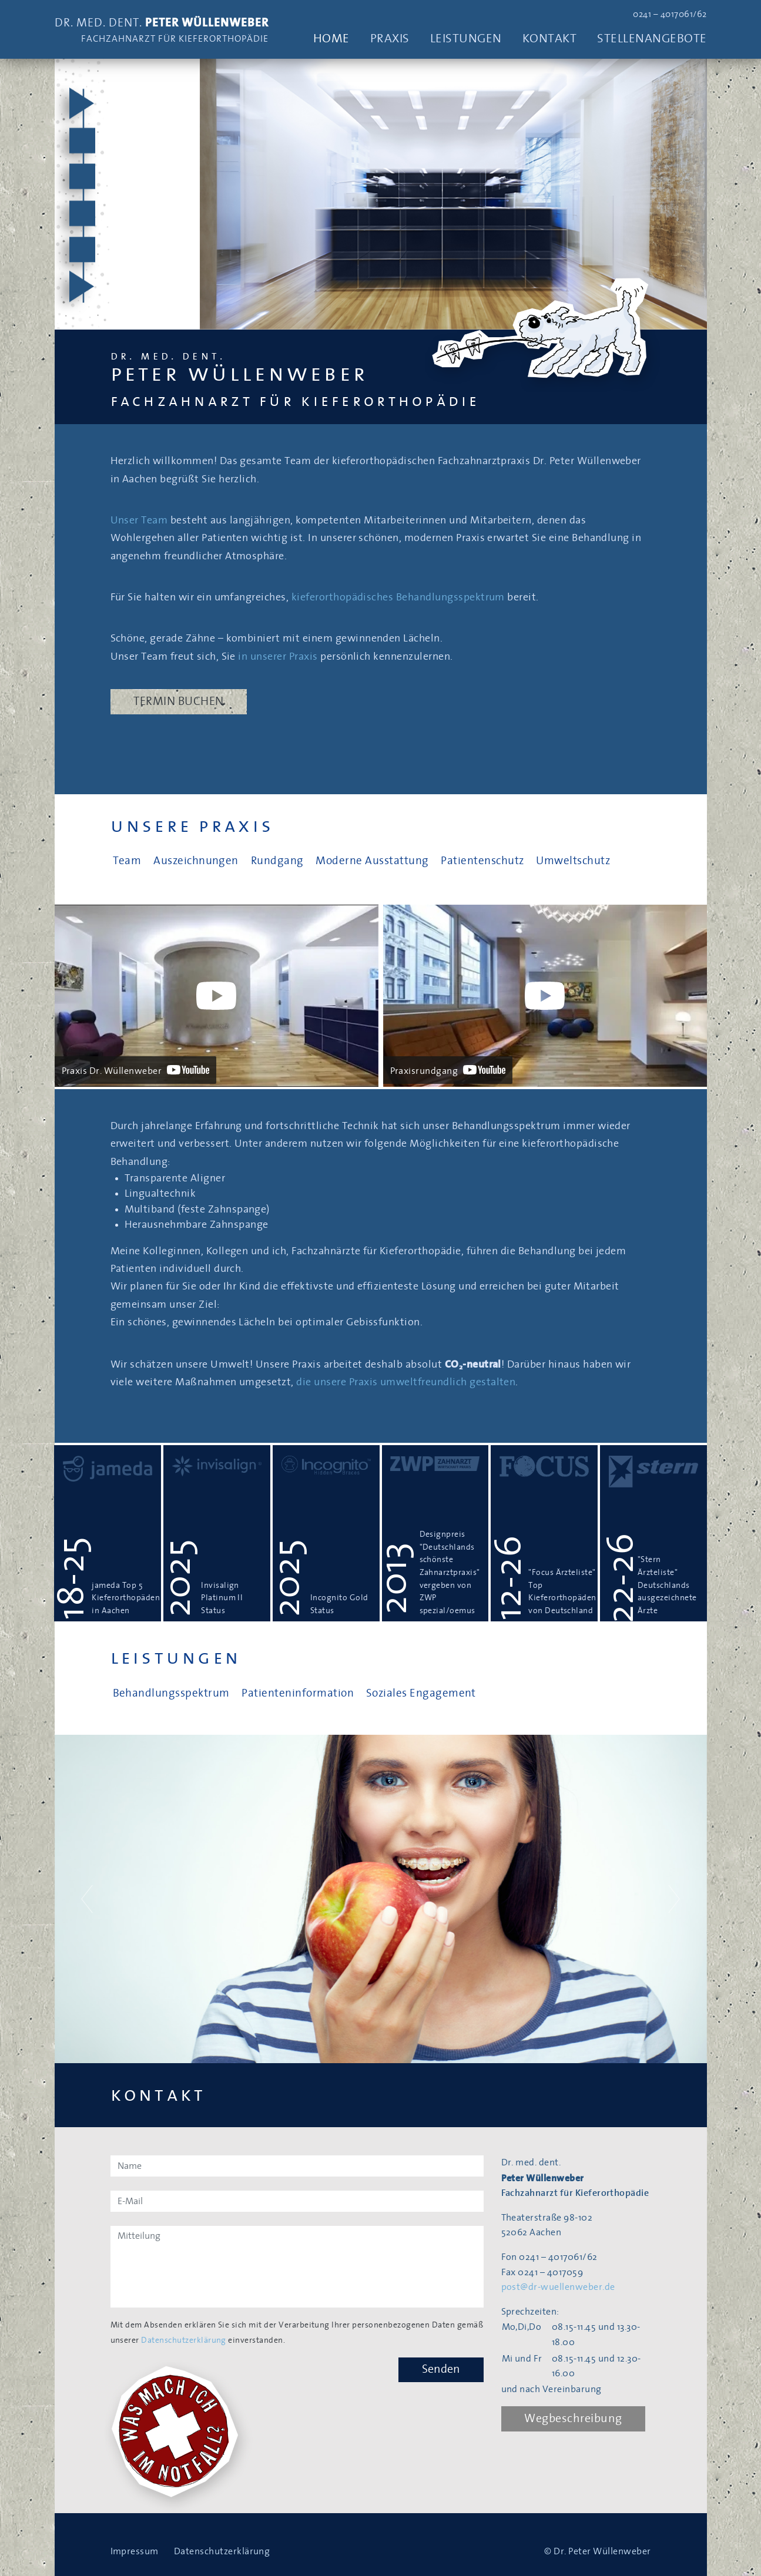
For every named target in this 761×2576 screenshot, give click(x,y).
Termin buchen (179, 701)
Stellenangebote (651, 38)
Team (127, 860)
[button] (87, 1899)
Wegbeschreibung (573, 2418)
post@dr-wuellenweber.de (558, 2287)
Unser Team (139, 520)
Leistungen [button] (466, 38)
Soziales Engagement (421, 1693)
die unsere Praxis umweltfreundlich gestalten (405, 1382)
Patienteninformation (298, 1693)
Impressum (134, 2551)
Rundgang (277, 860)
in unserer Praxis (277, 656)
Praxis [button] (390, 38)
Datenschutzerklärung (183, 2340)
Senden (441, 2369)
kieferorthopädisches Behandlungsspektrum (398, 597)
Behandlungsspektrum (171, 1693)
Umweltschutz (573, 860)
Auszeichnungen (196, 860)
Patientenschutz (482, 860)
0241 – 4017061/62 (669, 14)
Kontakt (549, 38)
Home (331, 38)
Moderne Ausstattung (372, 860)
